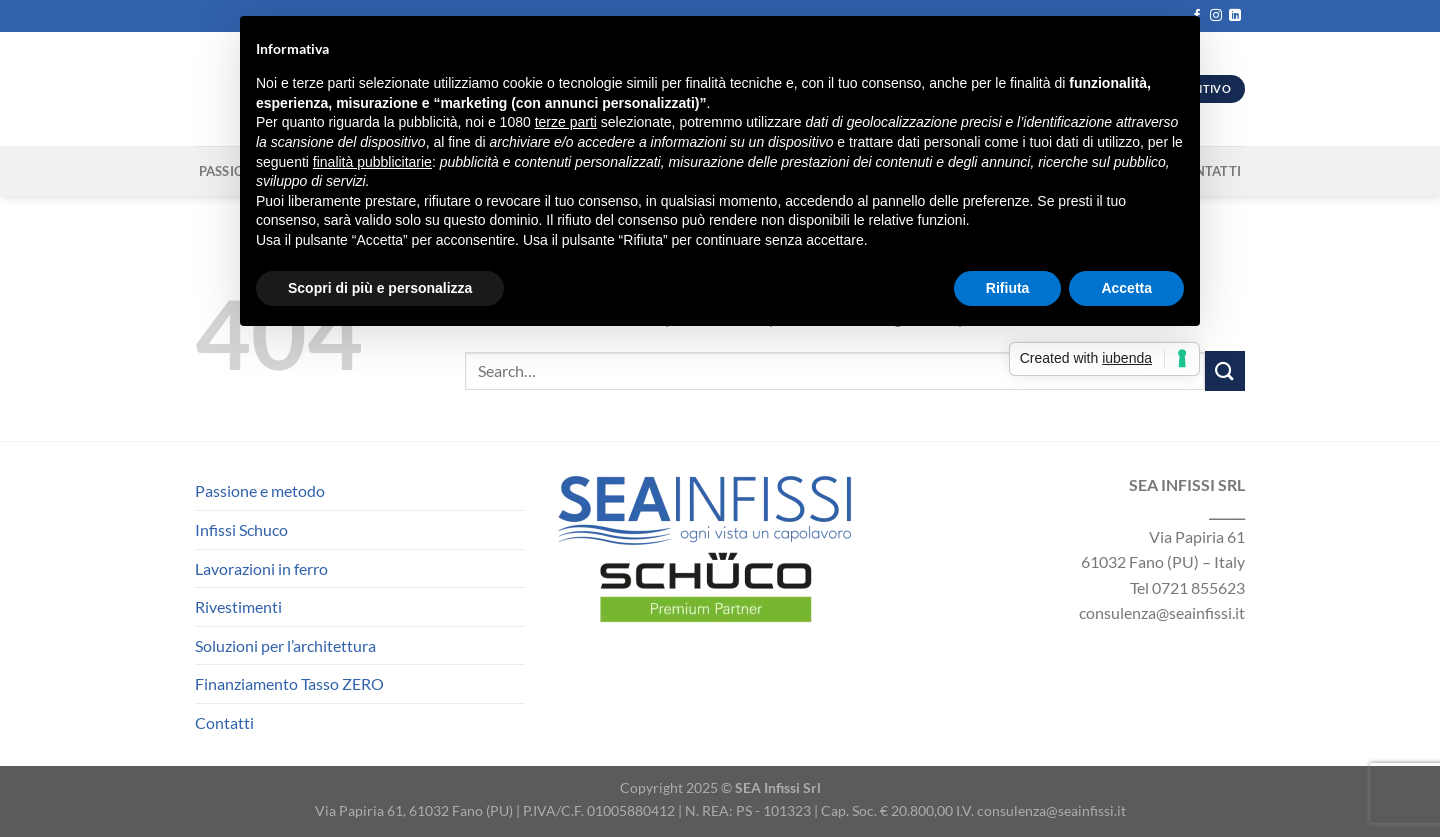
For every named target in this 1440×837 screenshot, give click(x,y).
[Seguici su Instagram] (1216, 16)
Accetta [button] (1126, 288)
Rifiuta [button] (1008, 288)
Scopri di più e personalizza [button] (380, 288)
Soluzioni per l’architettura (285, 645)
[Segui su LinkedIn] (1235, 16)
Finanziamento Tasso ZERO (289, 683)
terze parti (566, 122)
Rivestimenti (238, 606)
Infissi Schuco (241, 529)
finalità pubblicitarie (372, 162)
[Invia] (1225, 370)
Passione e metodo (260, 490)
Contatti (224, 722)
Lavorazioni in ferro (261, 568)
